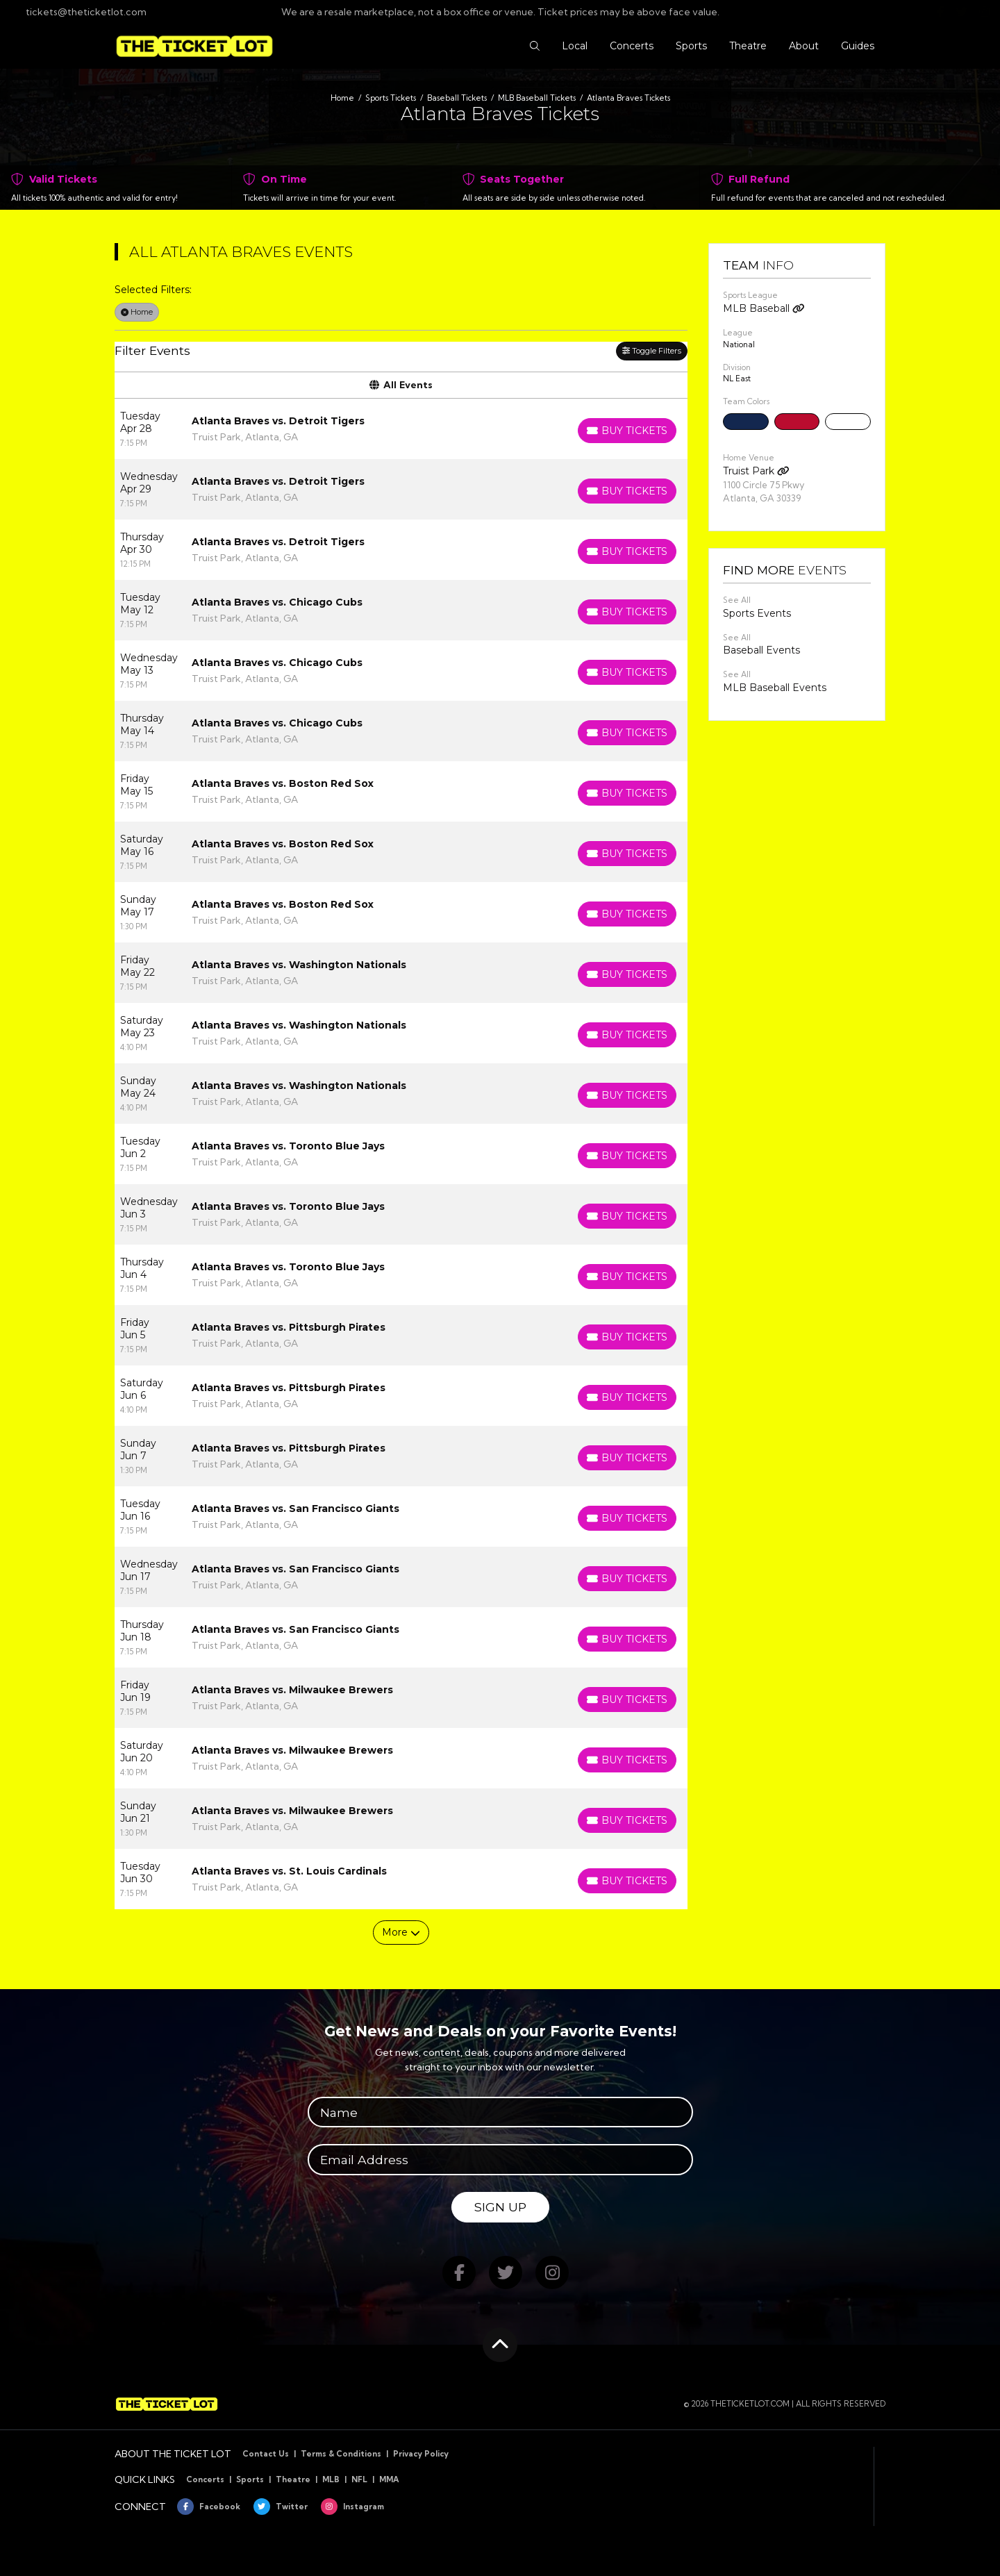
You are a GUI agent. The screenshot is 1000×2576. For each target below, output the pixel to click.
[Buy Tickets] (627, 430)
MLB (331, 2479)
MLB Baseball (764, 308)
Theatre (293, 2479)
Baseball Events (761, 650)
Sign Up (500, 2207)
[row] (401, 429)
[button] (535, 46)
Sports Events (757, 613)
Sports (250, 2479)
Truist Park (756, 471)
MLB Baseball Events (774, 687)
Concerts (205, 2479)
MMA (389, 2479)
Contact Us (265, 2454)
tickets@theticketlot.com (78, 12)
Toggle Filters (651, 351)
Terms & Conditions (341, 2454)
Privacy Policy (421, 2454)
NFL (359, 2479)
